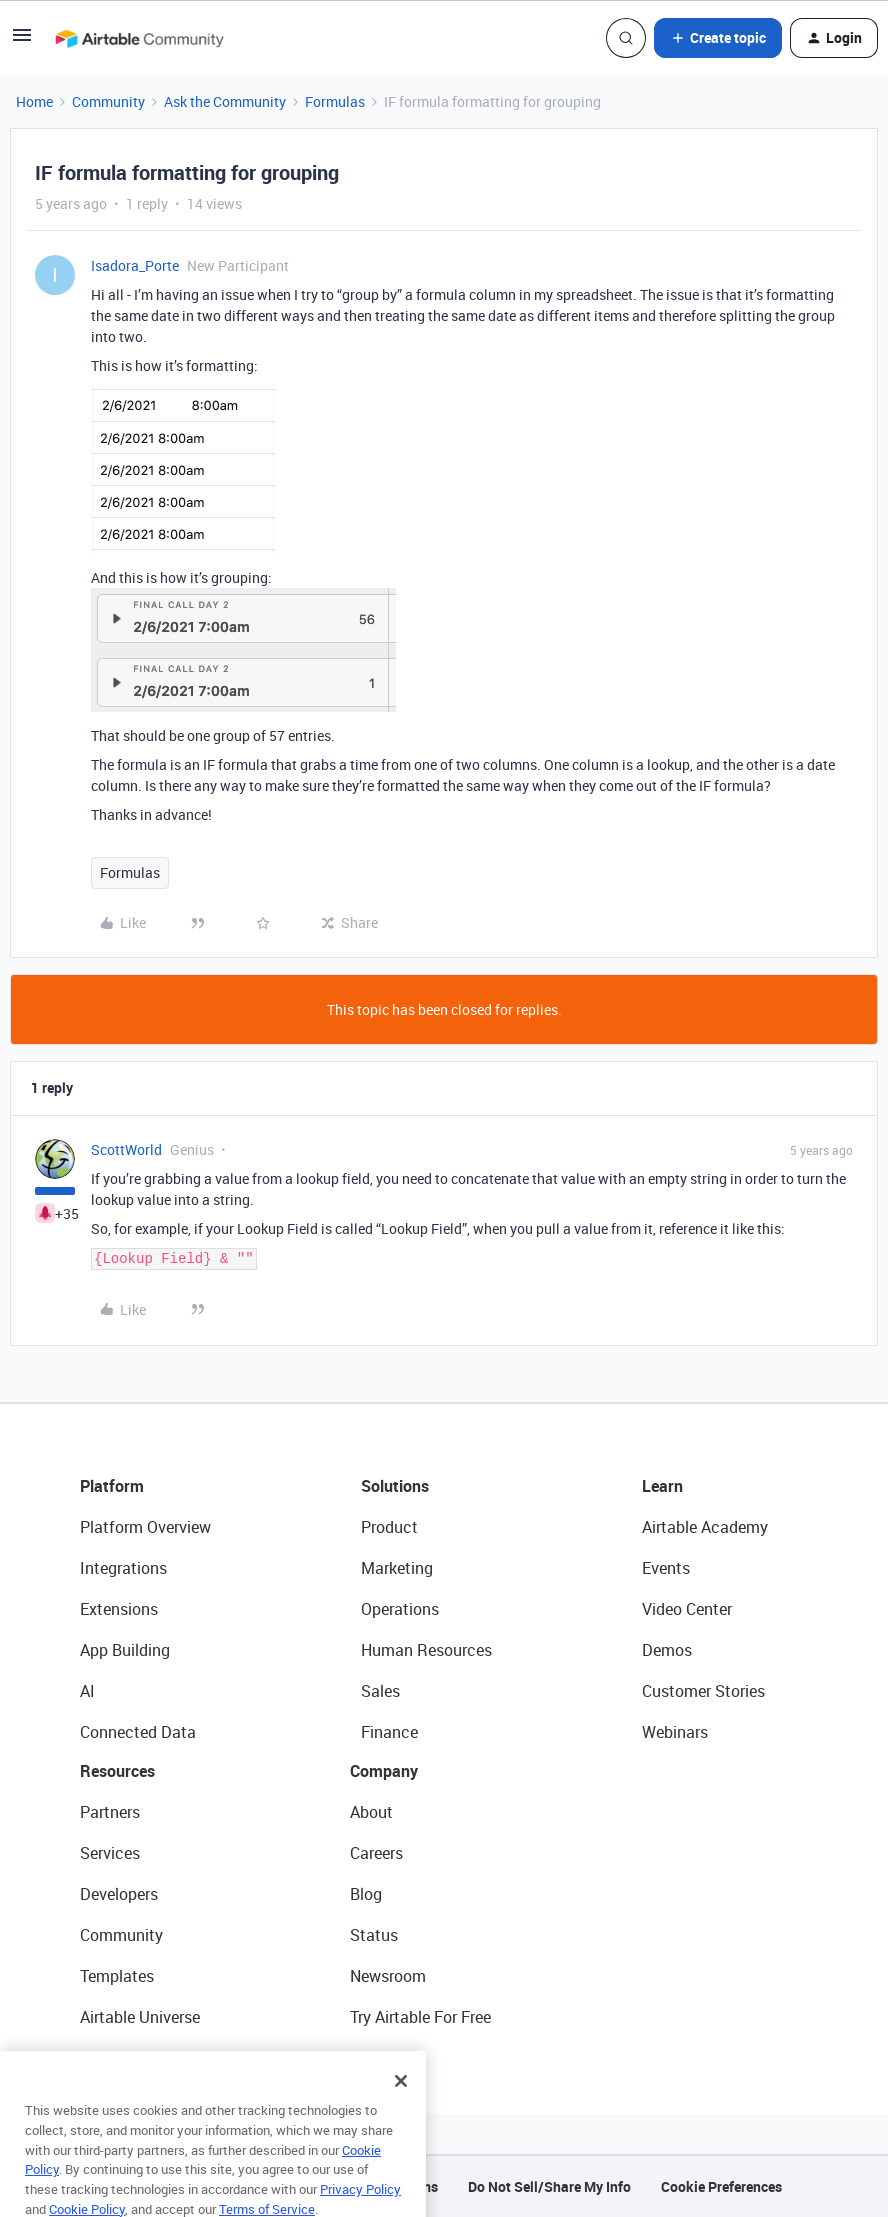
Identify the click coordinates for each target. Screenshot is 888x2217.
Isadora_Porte (135, 265)
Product (389, 1527)
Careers (376, 1853)
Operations (400, 1609)
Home (34, 101)
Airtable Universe (140, 2017)
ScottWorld (126, 1149)
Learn (662, 1486)
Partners (110, 1812)
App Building (125, 1650)
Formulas (335, 101)
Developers (119, 1894)
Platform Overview (145, 1527)
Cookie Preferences (721, 2186)
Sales (380, 1691)
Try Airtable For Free (420, 2017)
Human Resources (426, 1650)
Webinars (675, 1732)
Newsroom (388, 1976)
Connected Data (138, 1732)
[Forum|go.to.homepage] (139, 38)
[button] (22, 41)
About (371, 1812)
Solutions (395, 1486)
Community (108, 101)
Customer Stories (703, 1691)
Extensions (119, 1609)
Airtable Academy (705, 1527)
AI (87, 1691)
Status (374, 1935)
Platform (112, 1486)
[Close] (401, 2109)
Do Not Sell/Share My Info (549, 2186)
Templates (117, 1976)
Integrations (123, 1568)
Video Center (687, 1609)
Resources (117, 1771)
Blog (366, 1894)
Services (110, 1853)
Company (384, 1771)
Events (666, 1568)
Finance (389, 1732)
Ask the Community (225, 101)
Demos (667, 1650)
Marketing (397, 1568)
